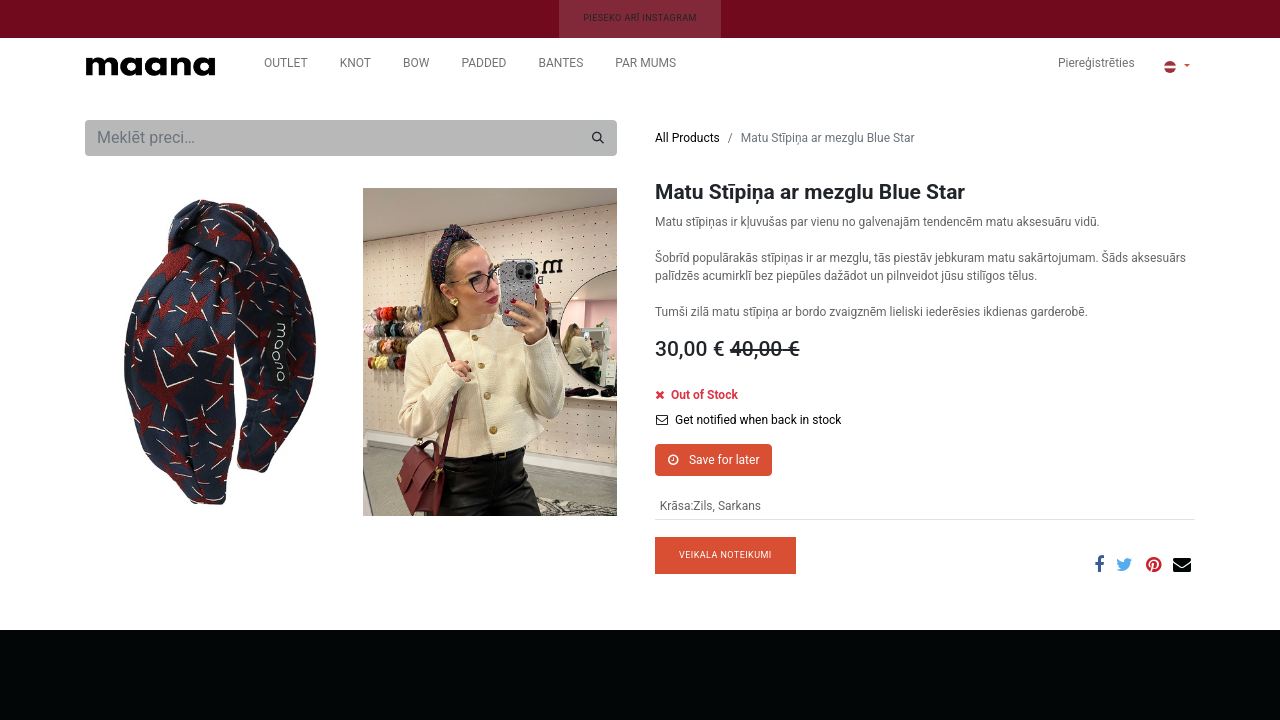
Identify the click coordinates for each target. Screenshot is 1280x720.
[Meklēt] (598, 138)
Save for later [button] (713, 460)
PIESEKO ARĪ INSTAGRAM (640, 18)
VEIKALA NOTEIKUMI (725, 555)
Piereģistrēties (1096, 63)
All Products (687, 138)
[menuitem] (286, 67)
